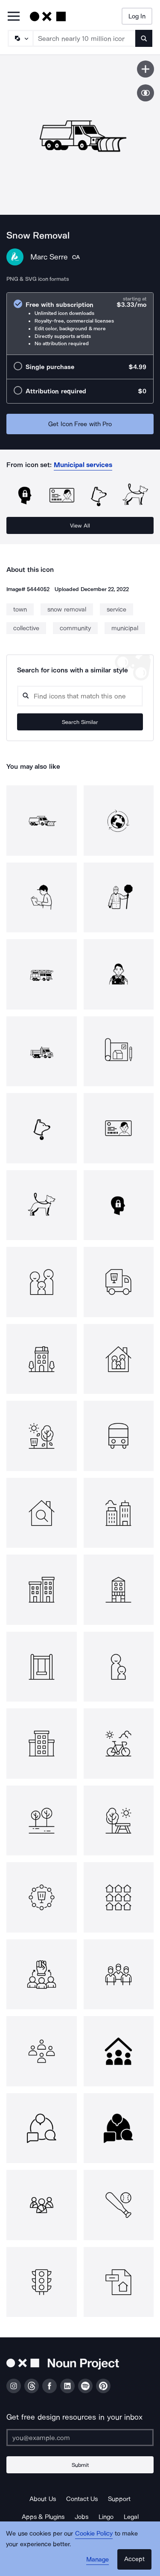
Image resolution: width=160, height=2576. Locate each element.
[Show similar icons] (145, 92)
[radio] (80, 324)
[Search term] (84, 38)
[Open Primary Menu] (14, 17)
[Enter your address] (80, 2437)
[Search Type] (20, 38)
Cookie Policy (94, 2533)
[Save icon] (145, 69)
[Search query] (80, 696)
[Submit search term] (143, 38)
